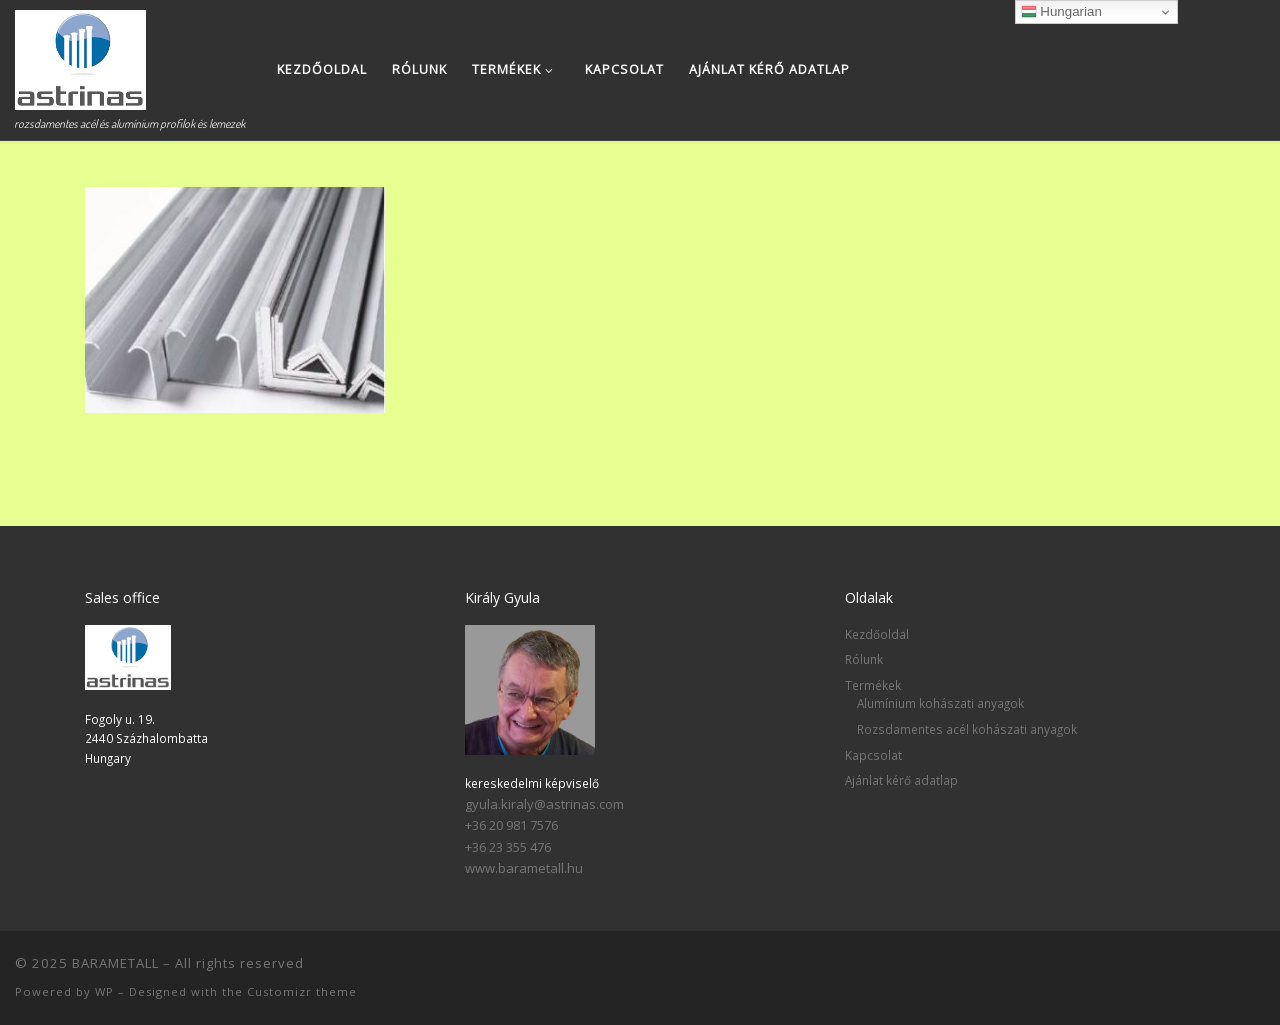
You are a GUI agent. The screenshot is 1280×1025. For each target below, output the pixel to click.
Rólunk (864, 659)
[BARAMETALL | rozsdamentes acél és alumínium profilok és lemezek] (80, 54)
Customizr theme (302, 991)
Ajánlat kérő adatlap (901, 780)
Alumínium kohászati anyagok (940, 703)
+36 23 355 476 (508, 847)
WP (104, 991)
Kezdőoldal (877, 634)
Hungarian (1061, 12)
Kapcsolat (873, 755)
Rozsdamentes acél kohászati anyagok (967, 729)
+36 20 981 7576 (511, 825)
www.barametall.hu (524, 868)
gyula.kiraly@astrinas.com (544, 804)
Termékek (873, 685)
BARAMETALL (115, 963)
